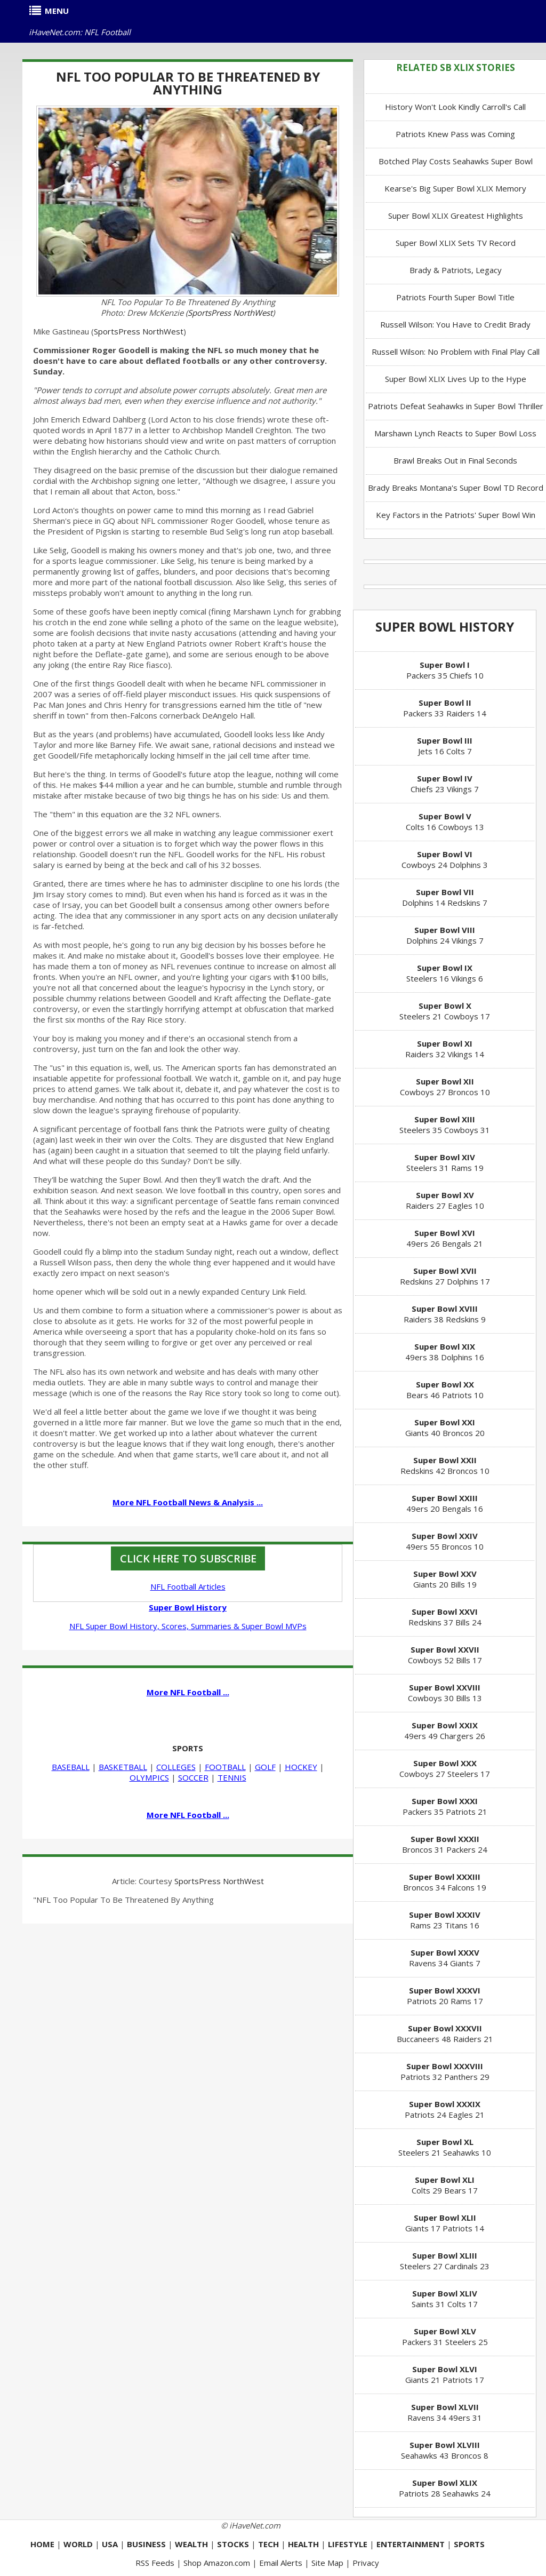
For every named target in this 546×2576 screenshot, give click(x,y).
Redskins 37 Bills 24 (444, 1617)
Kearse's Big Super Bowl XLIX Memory (455, 188)
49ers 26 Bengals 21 (444, 1238)
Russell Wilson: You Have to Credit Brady (455, 324)
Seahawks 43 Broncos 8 (444, 2450)
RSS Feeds (154, 2562)
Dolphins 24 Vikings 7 (445, 935)
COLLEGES (176, 1766)
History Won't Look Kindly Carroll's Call (455, 106)
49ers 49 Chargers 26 (444, 1730)
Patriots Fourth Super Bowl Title (455, 297)
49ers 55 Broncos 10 (445, 1541)
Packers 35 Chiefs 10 (445, 670)
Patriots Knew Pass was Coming (455, 134)
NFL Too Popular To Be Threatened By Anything (188, 83)
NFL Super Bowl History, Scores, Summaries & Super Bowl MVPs (188, 1626)
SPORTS (187, 1748)
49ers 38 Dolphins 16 (444, 1351)
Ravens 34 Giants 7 (444, 1957)
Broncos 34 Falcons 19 (444, 1882)
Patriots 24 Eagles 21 (445, 2109)
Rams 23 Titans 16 (444, 1920)
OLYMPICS (149, 1777)
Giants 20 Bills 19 (445, 1579)
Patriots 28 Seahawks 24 (445, 2488)
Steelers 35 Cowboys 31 (444, 1124)
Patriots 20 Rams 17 (445, 1995)
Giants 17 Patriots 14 (444, 2223)
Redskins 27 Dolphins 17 (445, 1276)
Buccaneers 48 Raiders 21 (445, 2033)
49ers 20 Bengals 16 (444, 1503)
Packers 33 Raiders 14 (444, 708)
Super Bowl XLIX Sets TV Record (456, 242)
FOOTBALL (225, 1766)
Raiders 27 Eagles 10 (445, 1200)
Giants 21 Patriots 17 (444, 2374)
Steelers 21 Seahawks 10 (444, 2147)
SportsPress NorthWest (230, 312)
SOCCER (193, 1777)
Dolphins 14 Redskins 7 (444, 897)
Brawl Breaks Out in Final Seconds (455, 460)
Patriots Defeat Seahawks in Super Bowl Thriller (455, 406)
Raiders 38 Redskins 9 (445, 1314)
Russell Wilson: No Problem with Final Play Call (456, 351)
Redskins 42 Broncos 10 (444, 1465)
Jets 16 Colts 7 (444, 745)
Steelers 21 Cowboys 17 (444, 1011)
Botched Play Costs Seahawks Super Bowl (456, 161)
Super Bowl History (444, 626)
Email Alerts (280, 2562)
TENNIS (232, 1777)
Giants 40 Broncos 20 (445, 1427)
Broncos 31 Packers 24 (444, 1844)
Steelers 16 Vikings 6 (444, 973)
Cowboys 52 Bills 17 (445, 1654)
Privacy (365, 2562)
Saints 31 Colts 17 (445, 2298)
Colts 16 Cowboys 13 (445, 821)
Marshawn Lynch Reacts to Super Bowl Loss (455, 433)
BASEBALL (71, 1766)
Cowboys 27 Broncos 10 (445, 1086)
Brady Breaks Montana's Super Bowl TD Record (455, 487)
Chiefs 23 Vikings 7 (445, 783)
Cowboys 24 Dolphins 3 (445, 859)
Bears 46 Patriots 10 (445, 1389)
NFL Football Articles (188, 1586)
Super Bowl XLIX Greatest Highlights (455, 215)
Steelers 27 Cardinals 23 (444, 2260)
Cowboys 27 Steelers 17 (444, 1768)
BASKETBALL (123, 1766)
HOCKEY (301, 1766)
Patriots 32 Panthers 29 (444, 2071)
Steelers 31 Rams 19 (445, 1162)
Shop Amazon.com (216, 2562)
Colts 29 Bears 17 (445, 2185)
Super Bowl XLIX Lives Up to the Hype (455, 378)
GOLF (265, 1766)
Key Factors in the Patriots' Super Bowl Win (455, 514)
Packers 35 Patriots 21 (445, 1806)
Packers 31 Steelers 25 (445, 2336)
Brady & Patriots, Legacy (456, 270)
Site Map (327, 2562)
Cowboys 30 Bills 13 (445, 1692)
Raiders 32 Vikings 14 (444, 1048)
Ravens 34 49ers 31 (444, 2412)
